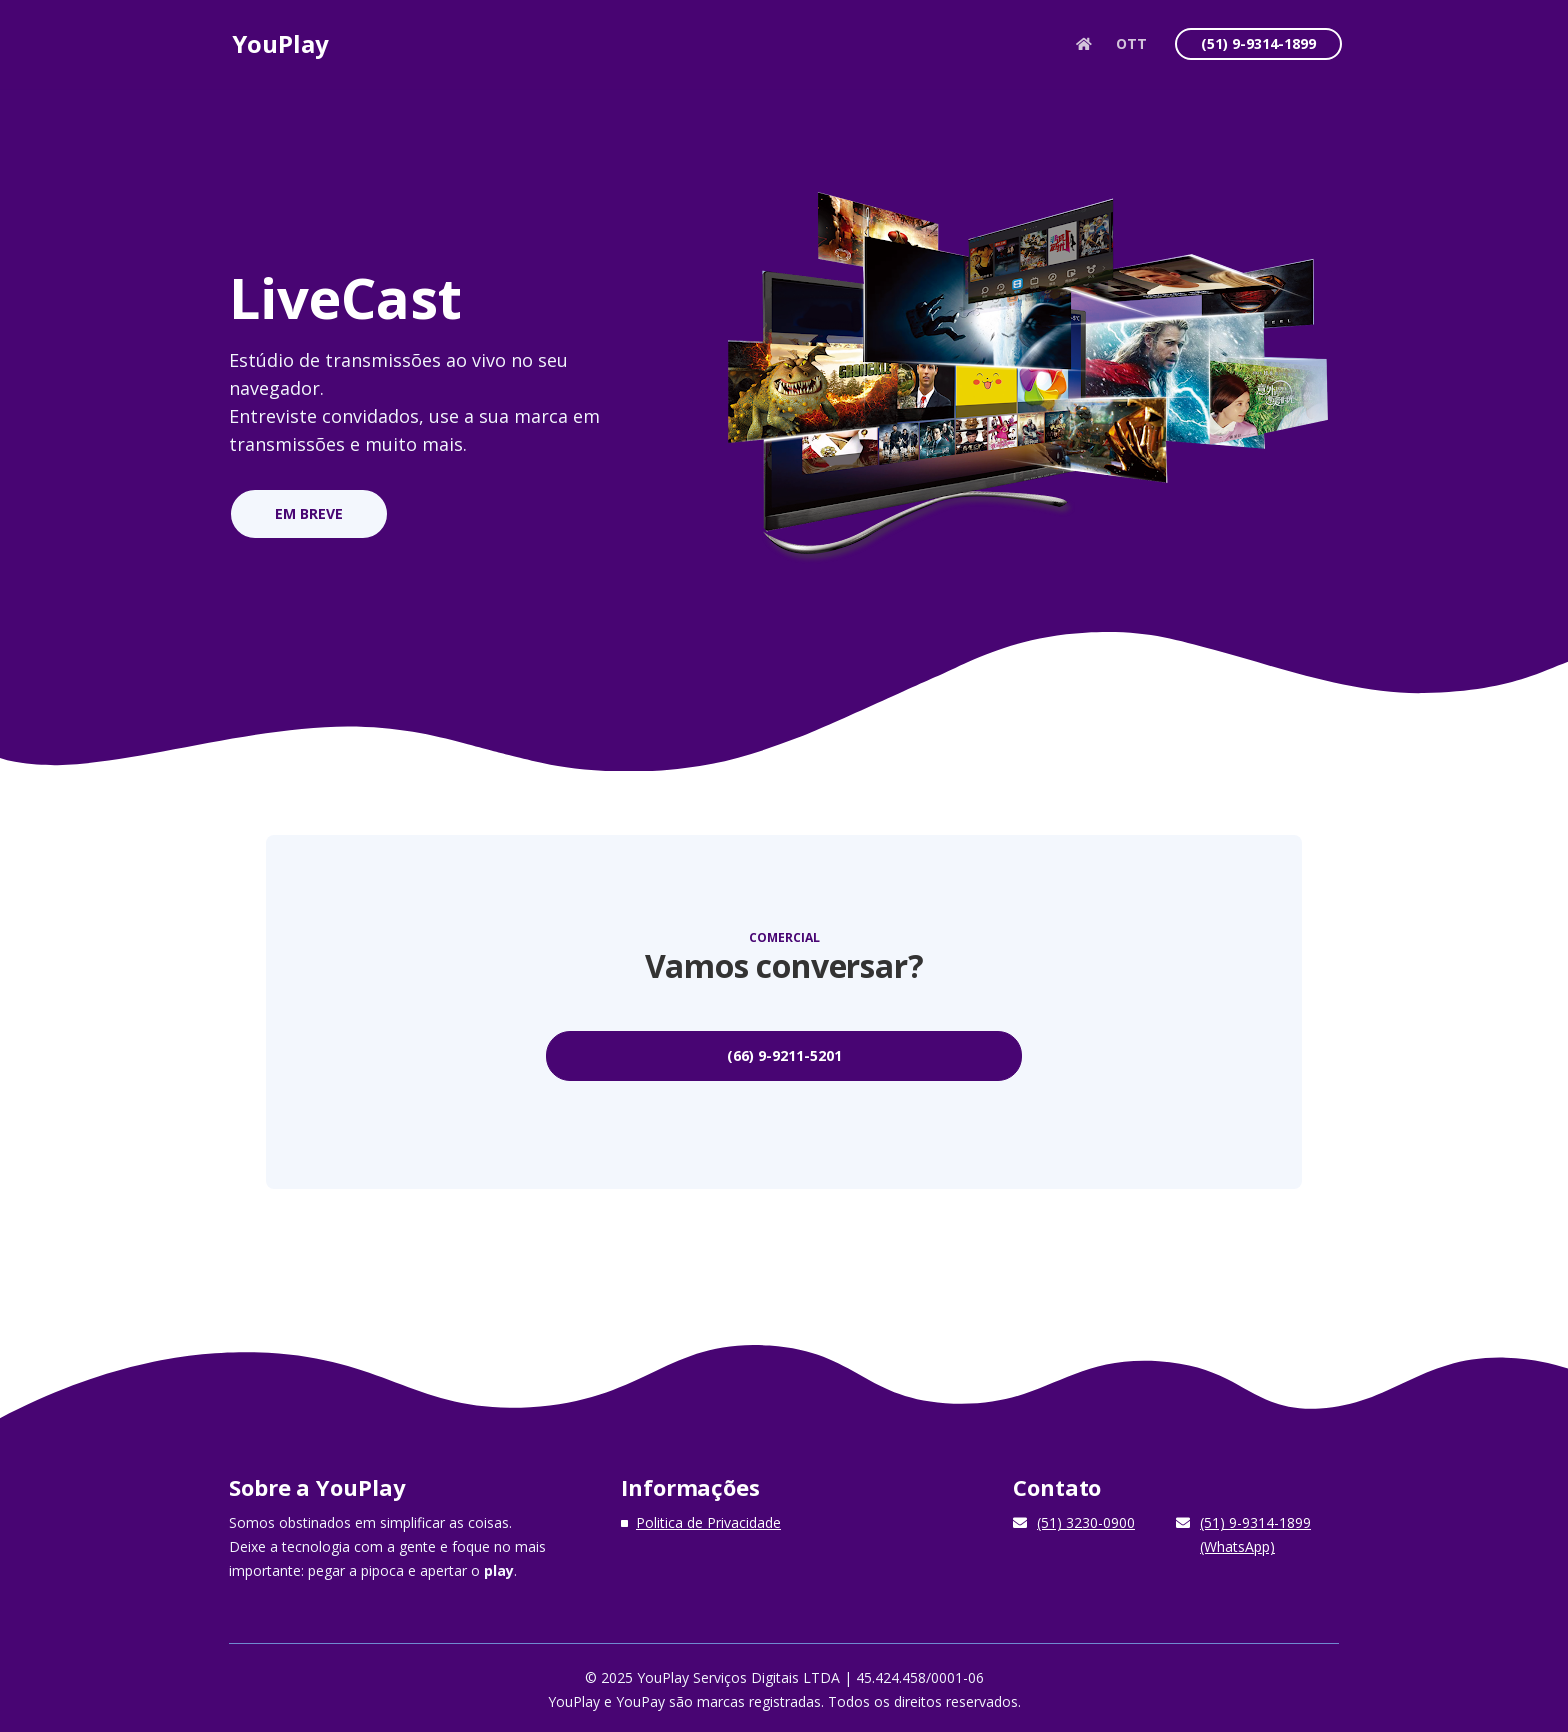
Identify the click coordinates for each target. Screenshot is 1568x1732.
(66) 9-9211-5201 (784, 1051)
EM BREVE (307, 513)
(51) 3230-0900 (1086, 1518)
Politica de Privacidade (708, 1518)
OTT (1132, 49)
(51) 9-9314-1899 (1259, 49)
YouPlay (281, 50)
